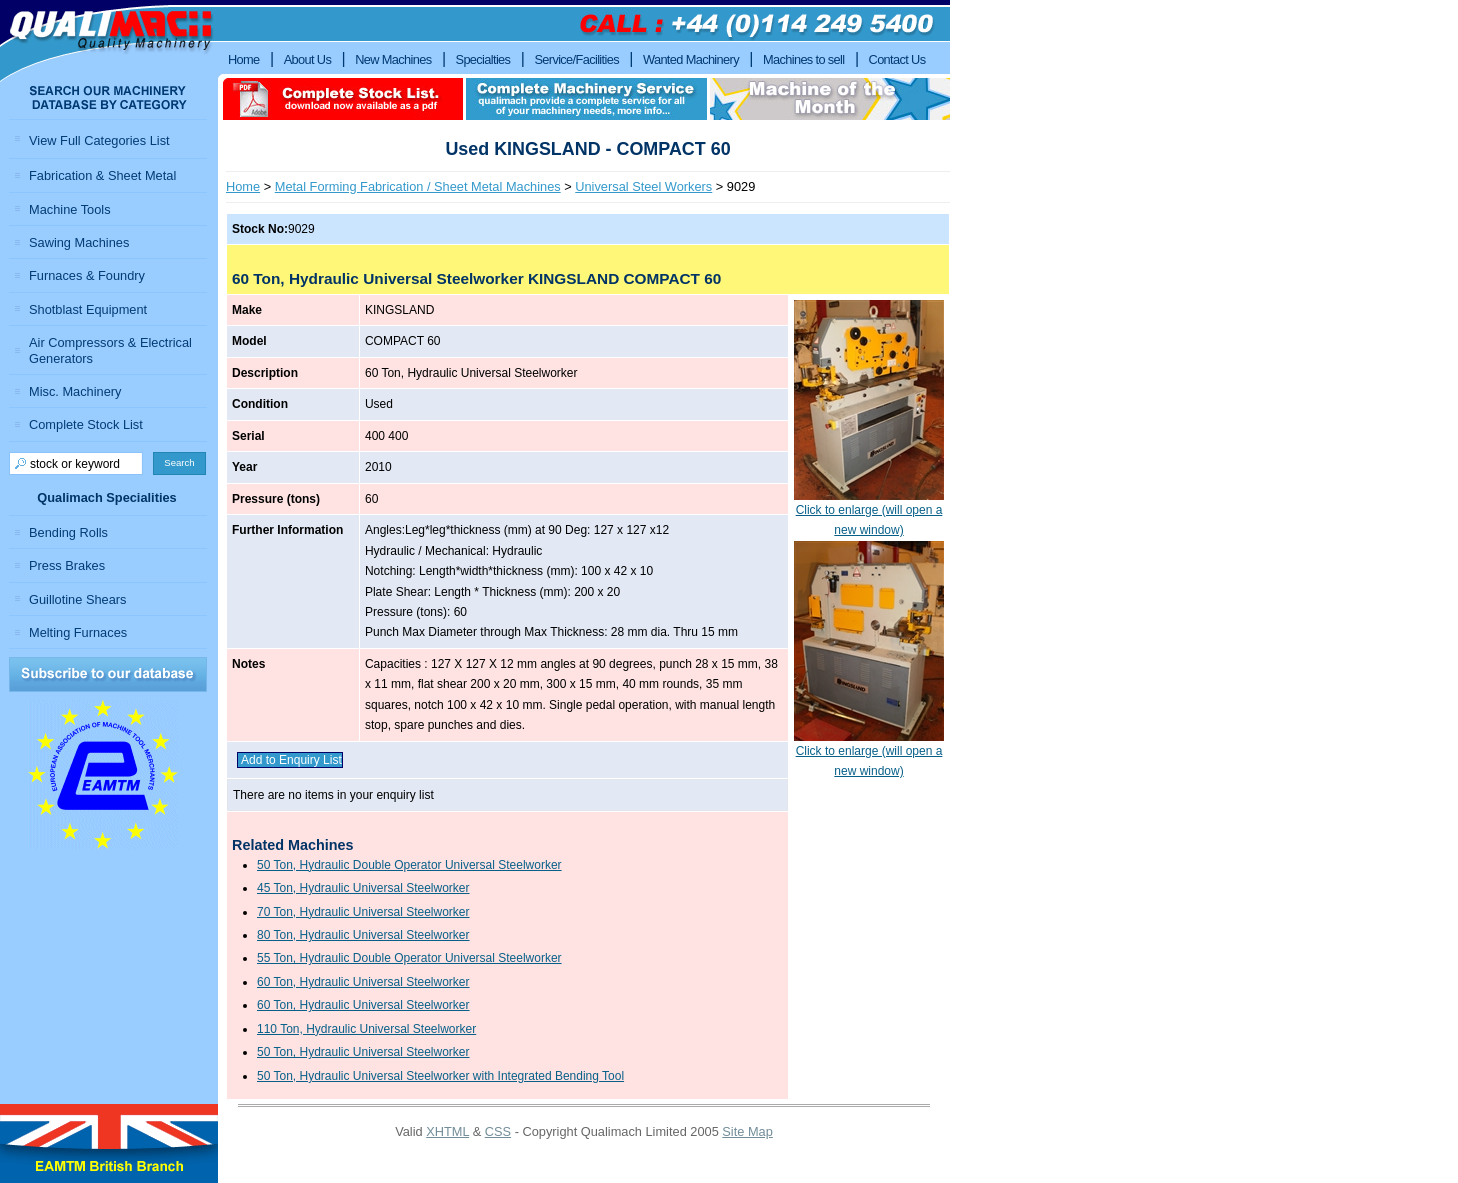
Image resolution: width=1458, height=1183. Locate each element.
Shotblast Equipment (88, 309)
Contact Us (897, 59)
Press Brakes (67, 565)
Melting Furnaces (78, 632)
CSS (498, 1131)
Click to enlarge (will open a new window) (869, 513)
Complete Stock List (86, 424)
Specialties (483, 59)
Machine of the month (830, 99)
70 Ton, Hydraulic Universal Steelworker (363, 912)
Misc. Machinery (75, 391)
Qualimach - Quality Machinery (109, 41)
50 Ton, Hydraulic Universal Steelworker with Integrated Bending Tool (440, 1076)
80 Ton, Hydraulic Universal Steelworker (363, 935)
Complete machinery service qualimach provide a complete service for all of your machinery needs (586, 99)
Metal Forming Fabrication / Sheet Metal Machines (418, 186)
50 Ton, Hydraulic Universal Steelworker (363, 1052)
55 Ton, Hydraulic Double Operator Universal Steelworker (409, 958)
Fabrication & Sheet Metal (102, 175)
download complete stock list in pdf (343, 99)
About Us (308, 59)
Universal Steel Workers (643, 186)
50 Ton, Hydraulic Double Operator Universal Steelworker (409, 865)
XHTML (447, 1131)
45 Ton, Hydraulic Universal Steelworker (363, 888)
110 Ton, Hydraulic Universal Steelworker (366, 1029)
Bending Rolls (68, 532)
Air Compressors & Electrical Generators (110, 350)
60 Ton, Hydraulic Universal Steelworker (363, 982)
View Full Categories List (99, 140)
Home (243, 186)
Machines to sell (804, 59)
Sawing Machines (79, 242)
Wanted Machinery (691, 59)
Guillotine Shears (77, 599)
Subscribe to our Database (108, 674)
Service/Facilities (576, 59)
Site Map (747, 1131)
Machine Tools (70, 209)
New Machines (393, 59)
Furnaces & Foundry (87, 275)
